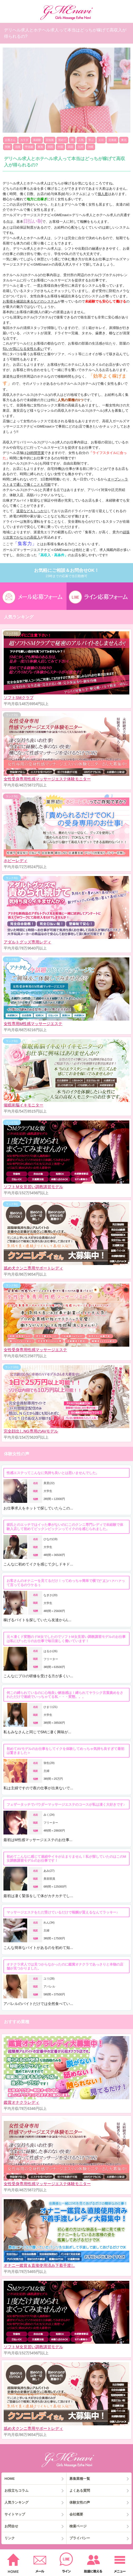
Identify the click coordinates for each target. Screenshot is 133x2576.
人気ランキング (16, 2502)
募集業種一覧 (79, 2479)
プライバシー (79, 2538)
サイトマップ (14, 2514)
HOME (9, 2479)
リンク (9, 2538)
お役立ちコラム (16, 2490)
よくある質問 (79, 2490)
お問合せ (11, 2526)
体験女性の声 (79, 2502)
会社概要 (76, 2514)
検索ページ (78, 2526)
